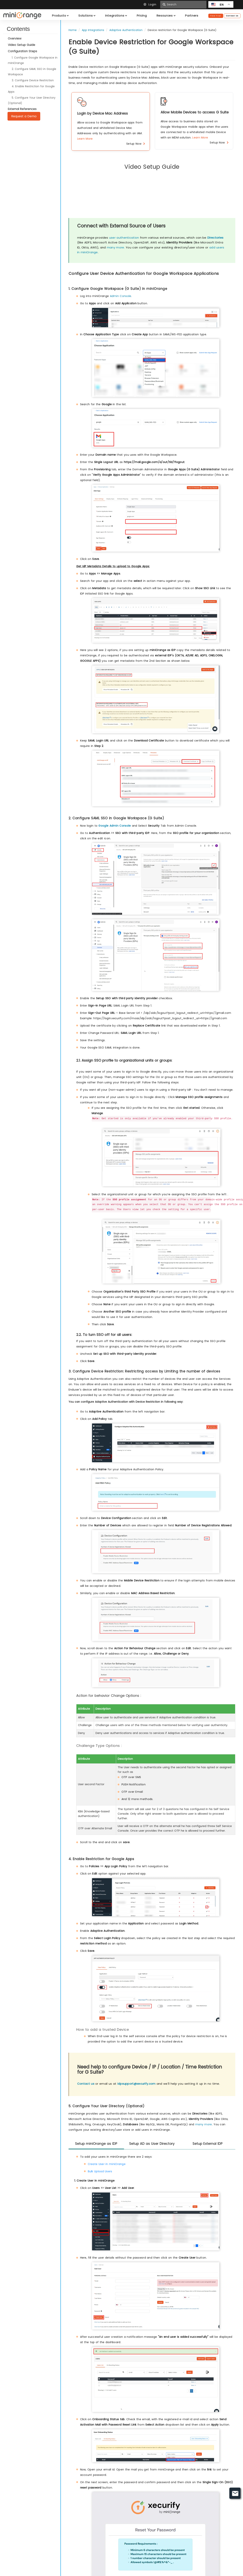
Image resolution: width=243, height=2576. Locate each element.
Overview (15, 38)
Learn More (85, 138)
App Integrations (93, 30)
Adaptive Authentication (125, 30)
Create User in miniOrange (107, 2207)
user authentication (124, 281)
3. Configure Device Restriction (33, 80)
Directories (215, 281)
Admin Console (120, 339)
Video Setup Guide (21, 45)
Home (73, 30)
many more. (116, 291)
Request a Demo (24, 116)
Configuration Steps (22, 51)
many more (203, 2167)
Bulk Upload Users (100, 2214)
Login (151, 4)
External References (22, 109)
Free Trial (215, 16)
